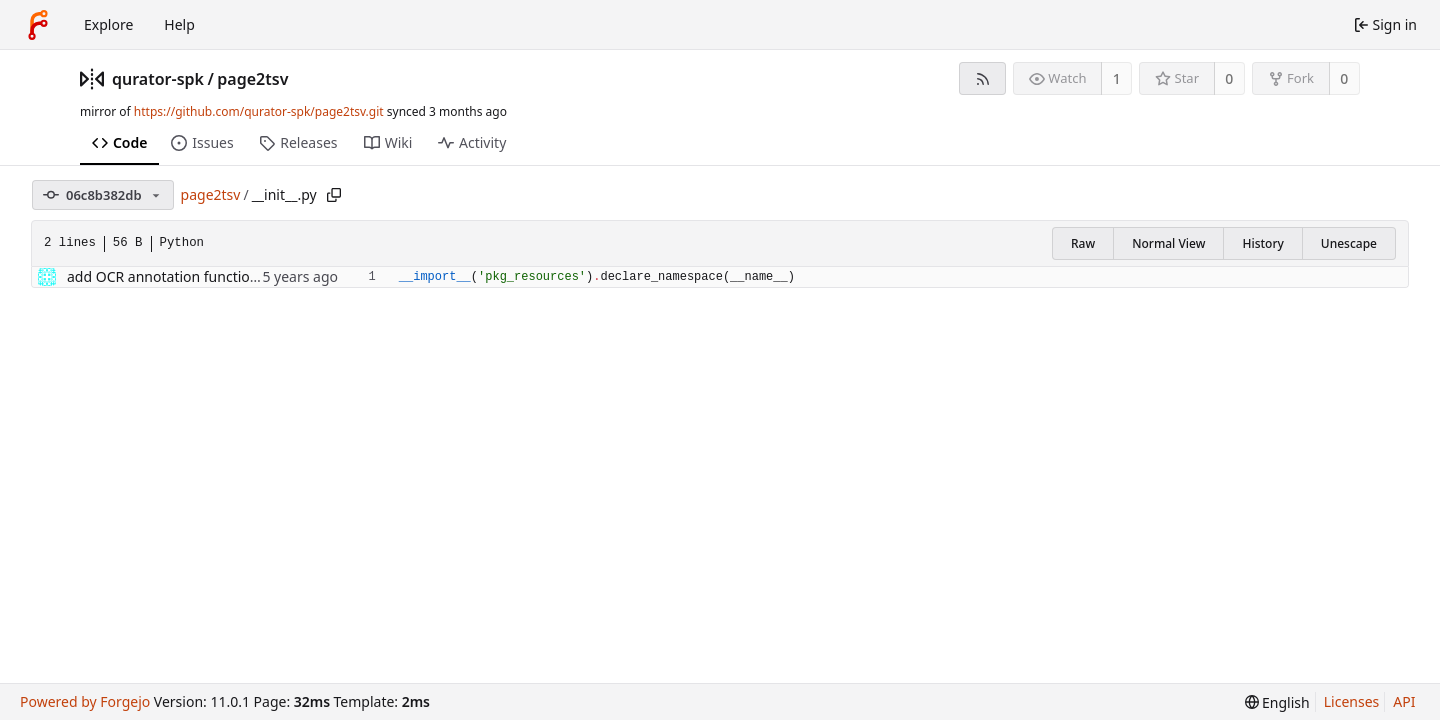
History (1262, 243)
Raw (1083, 243)
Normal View (1168, 243)
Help (179, 24)
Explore (108, 24)
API (1404, 701)
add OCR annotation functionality (176, 276)
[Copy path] (334, 195)
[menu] (1277, 702)
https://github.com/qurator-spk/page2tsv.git (259, 111)
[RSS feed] (982, 78)
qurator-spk (158, 79)
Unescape (1349, 243)
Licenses (1352, 701)
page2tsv (252, 79)
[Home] (38, 25)
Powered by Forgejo (85, 701)
